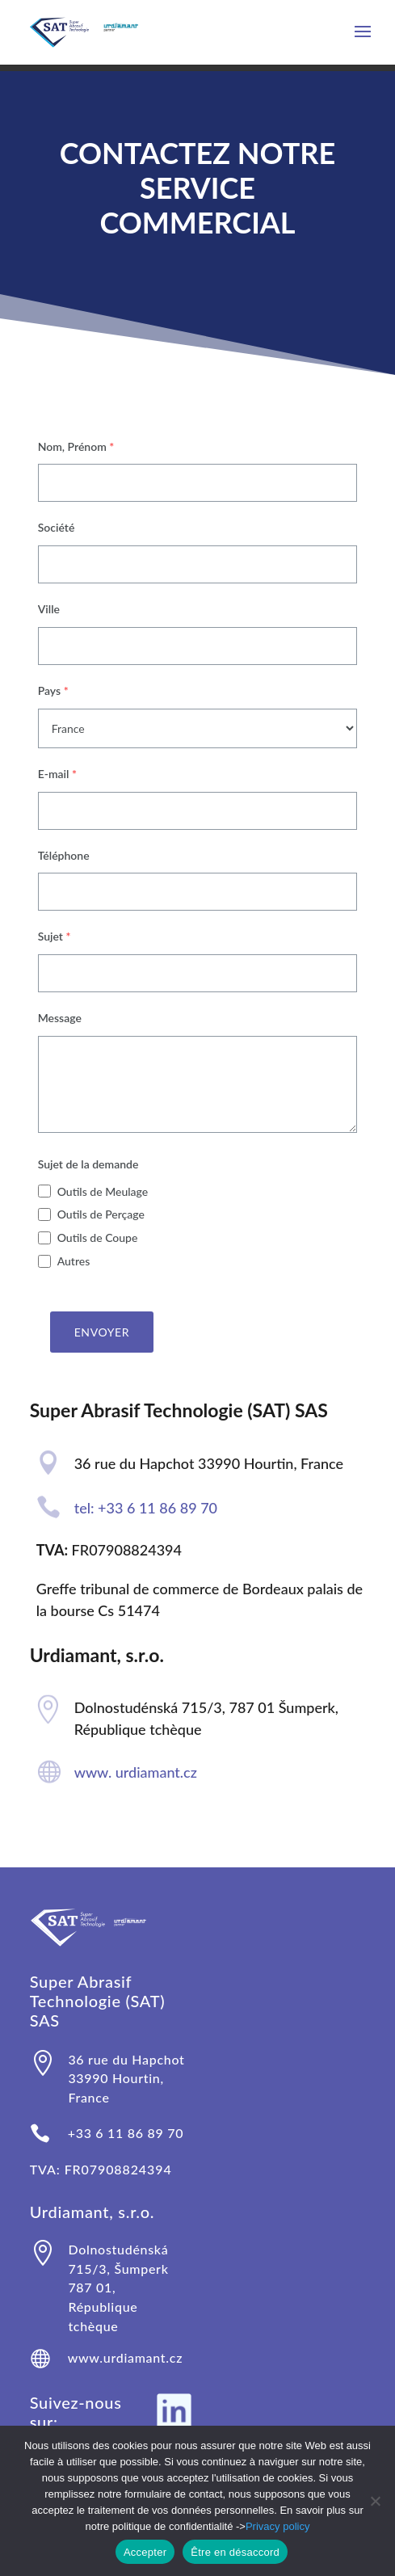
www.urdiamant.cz (125, 2357)
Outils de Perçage (101, 1214)
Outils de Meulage (102, 1191)
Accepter (145, 2552)
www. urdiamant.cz (135, 1772)
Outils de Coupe (97, 1237)
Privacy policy (277, 2526)
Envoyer (101, 1332)
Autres (73, 1261)
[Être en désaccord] (375, 2501)
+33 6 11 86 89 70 (125, 2132)
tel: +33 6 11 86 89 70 (145, 1508)
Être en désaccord (235, 2552)
